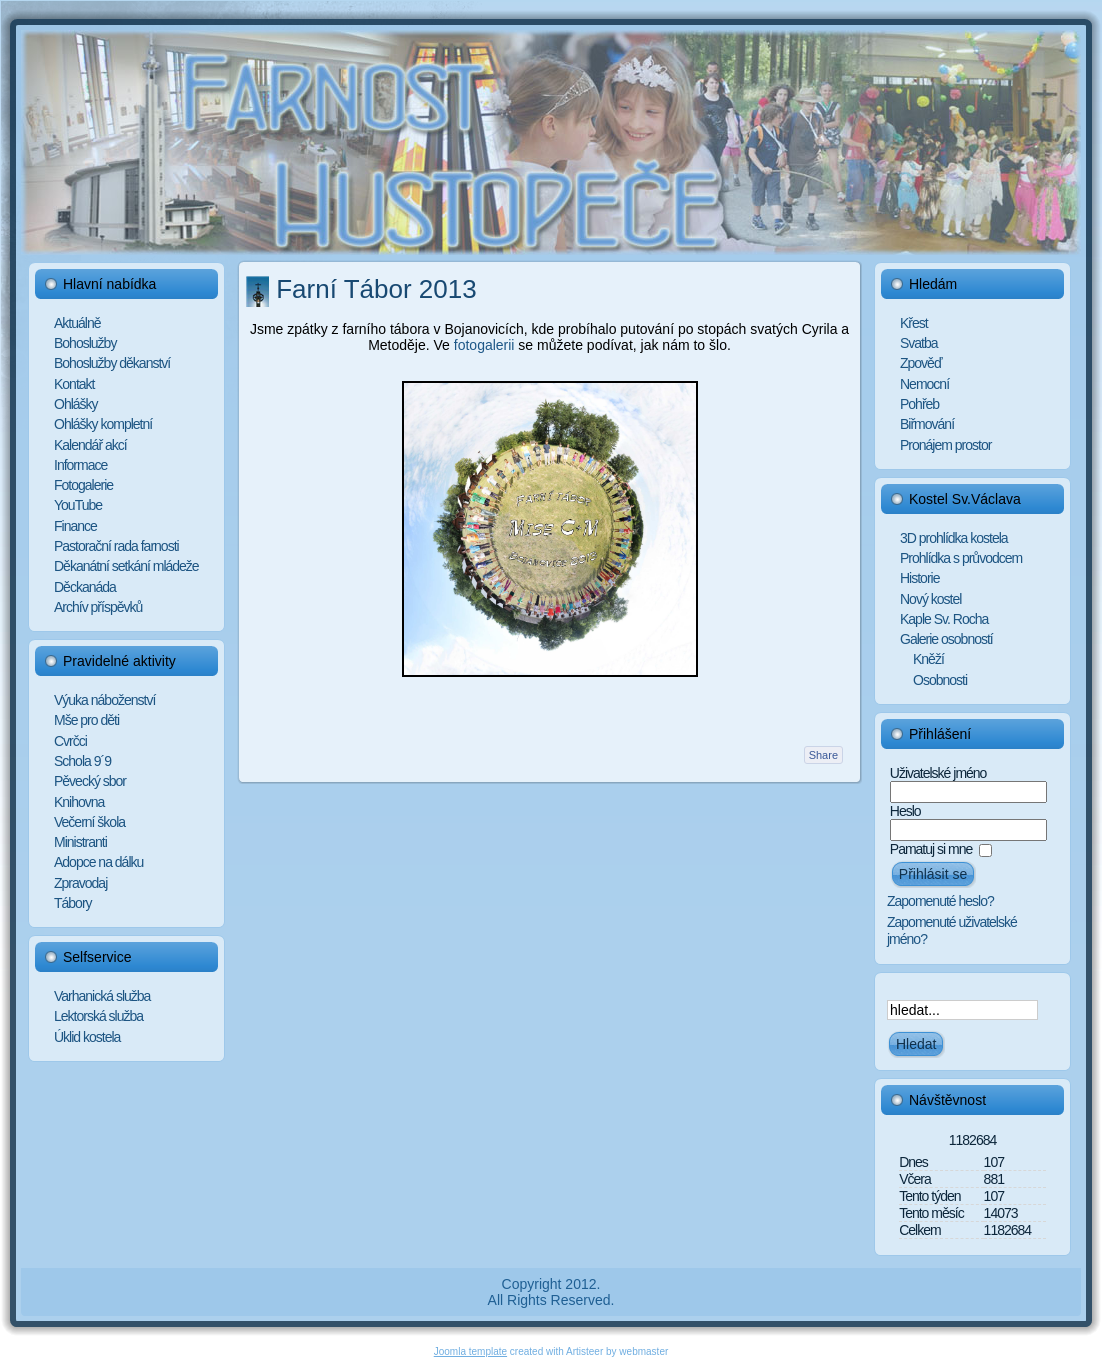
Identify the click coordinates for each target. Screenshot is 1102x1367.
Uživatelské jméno (938, 773)
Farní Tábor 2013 (376, 289)
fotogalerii (484, 345)
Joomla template (470, 1351)
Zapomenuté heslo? (940, 901)
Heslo (905, 811)
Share (823, 755)
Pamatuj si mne (931, 849)
